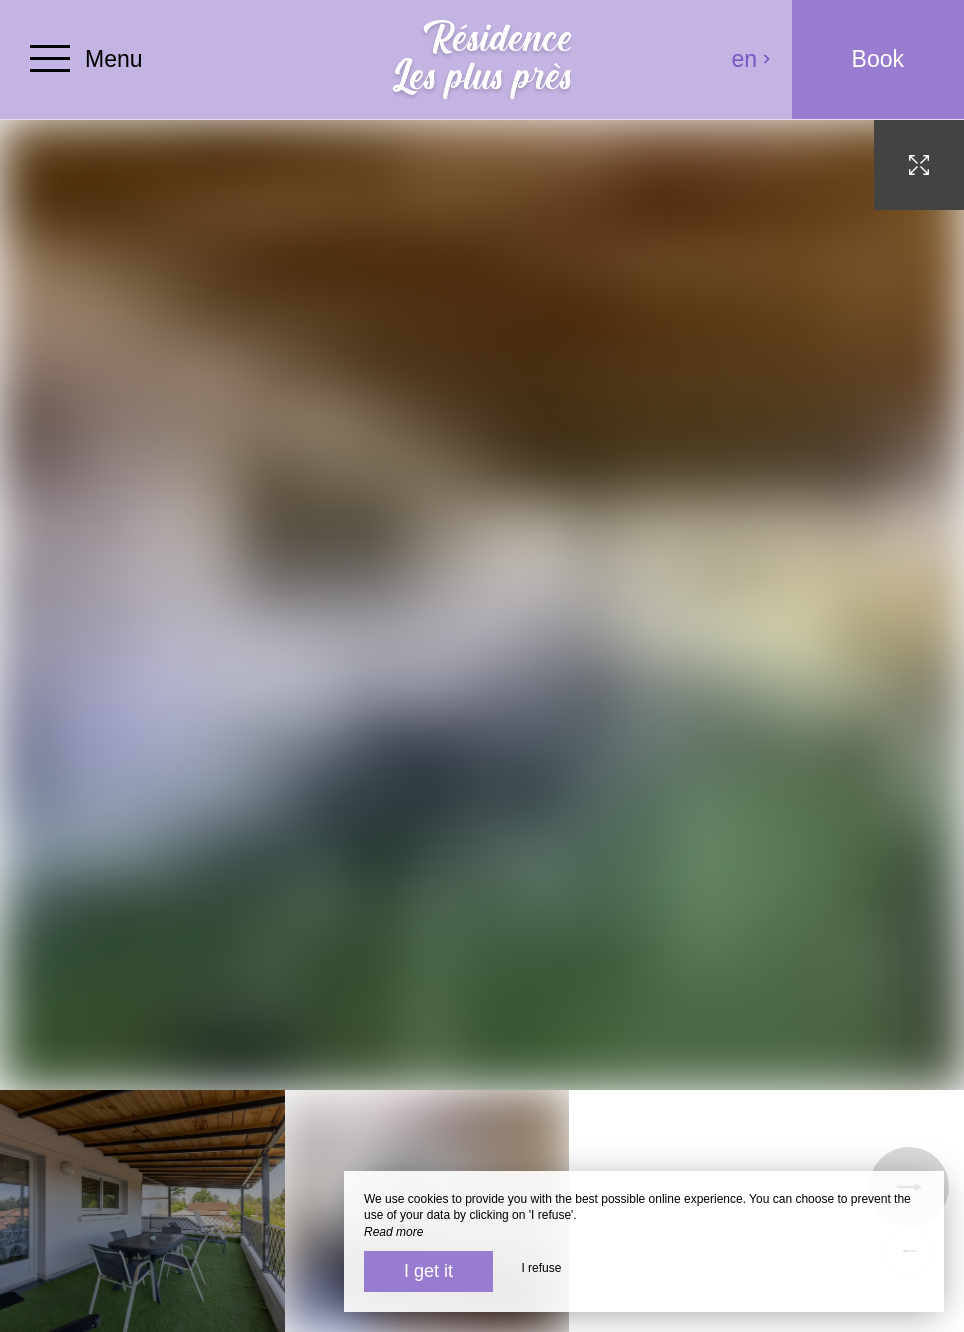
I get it (428, 1271)
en (752, 59)
